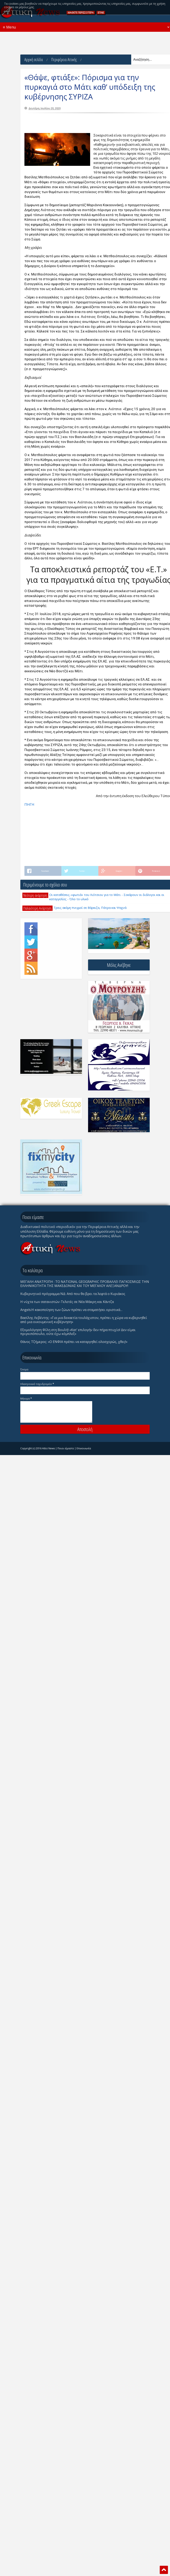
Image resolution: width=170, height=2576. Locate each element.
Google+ (31, 955)
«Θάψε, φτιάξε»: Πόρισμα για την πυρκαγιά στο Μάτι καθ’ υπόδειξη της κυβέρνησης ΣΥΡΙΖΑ (89, 87)
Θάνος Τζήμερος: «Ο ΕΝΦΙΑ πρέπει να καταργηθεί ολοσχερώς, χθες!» (74, 1341)
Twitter (31, 942)
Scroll (164, 2570)
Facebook (31, 928)
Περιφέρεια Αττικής (64, 59)
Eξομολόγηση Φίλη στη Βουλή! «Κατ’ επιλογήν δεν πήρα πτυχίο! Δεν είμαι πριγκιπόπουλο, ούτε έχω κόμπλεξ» (78, 1332)
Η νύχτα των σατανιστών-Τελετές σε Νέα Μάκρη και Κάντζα (67, 1301)
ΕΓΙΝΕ (101, 12)
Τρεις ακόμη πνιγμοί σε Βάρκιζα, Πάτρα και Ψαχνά (90, 908)
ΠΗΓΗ (29, 804)
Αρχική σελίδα (33, 59)
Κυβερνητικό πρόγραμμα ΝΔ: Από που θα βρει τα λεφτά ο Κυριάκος (72, 1293)
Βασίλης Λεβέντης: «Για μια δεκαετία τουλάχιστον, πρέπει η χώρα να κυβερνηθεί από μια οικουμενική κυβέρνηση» (83, 1319)
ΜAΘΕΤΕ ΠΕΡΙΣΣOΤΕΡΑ (81, 12)
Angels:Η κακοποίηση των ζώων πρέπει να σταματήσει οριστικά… (71, 1309)
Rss (31, 968)
